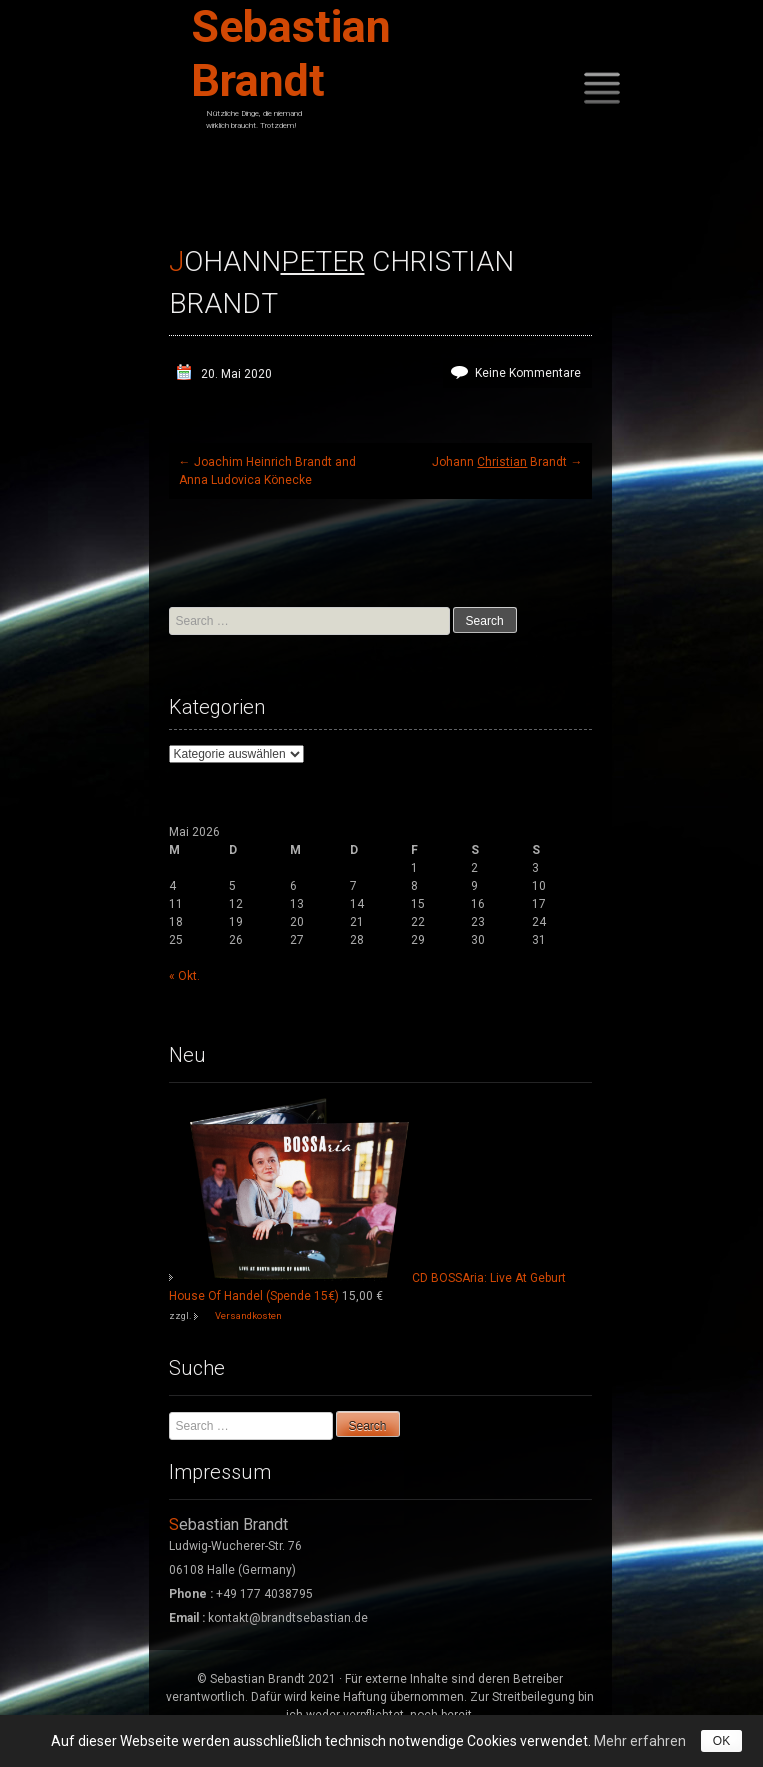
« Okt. (184, 976)
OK (721, 1741)
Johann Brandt (507, 462)
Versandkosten (248, 1315)
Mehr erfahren (640, 1741)
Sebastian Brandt (291, 53)
